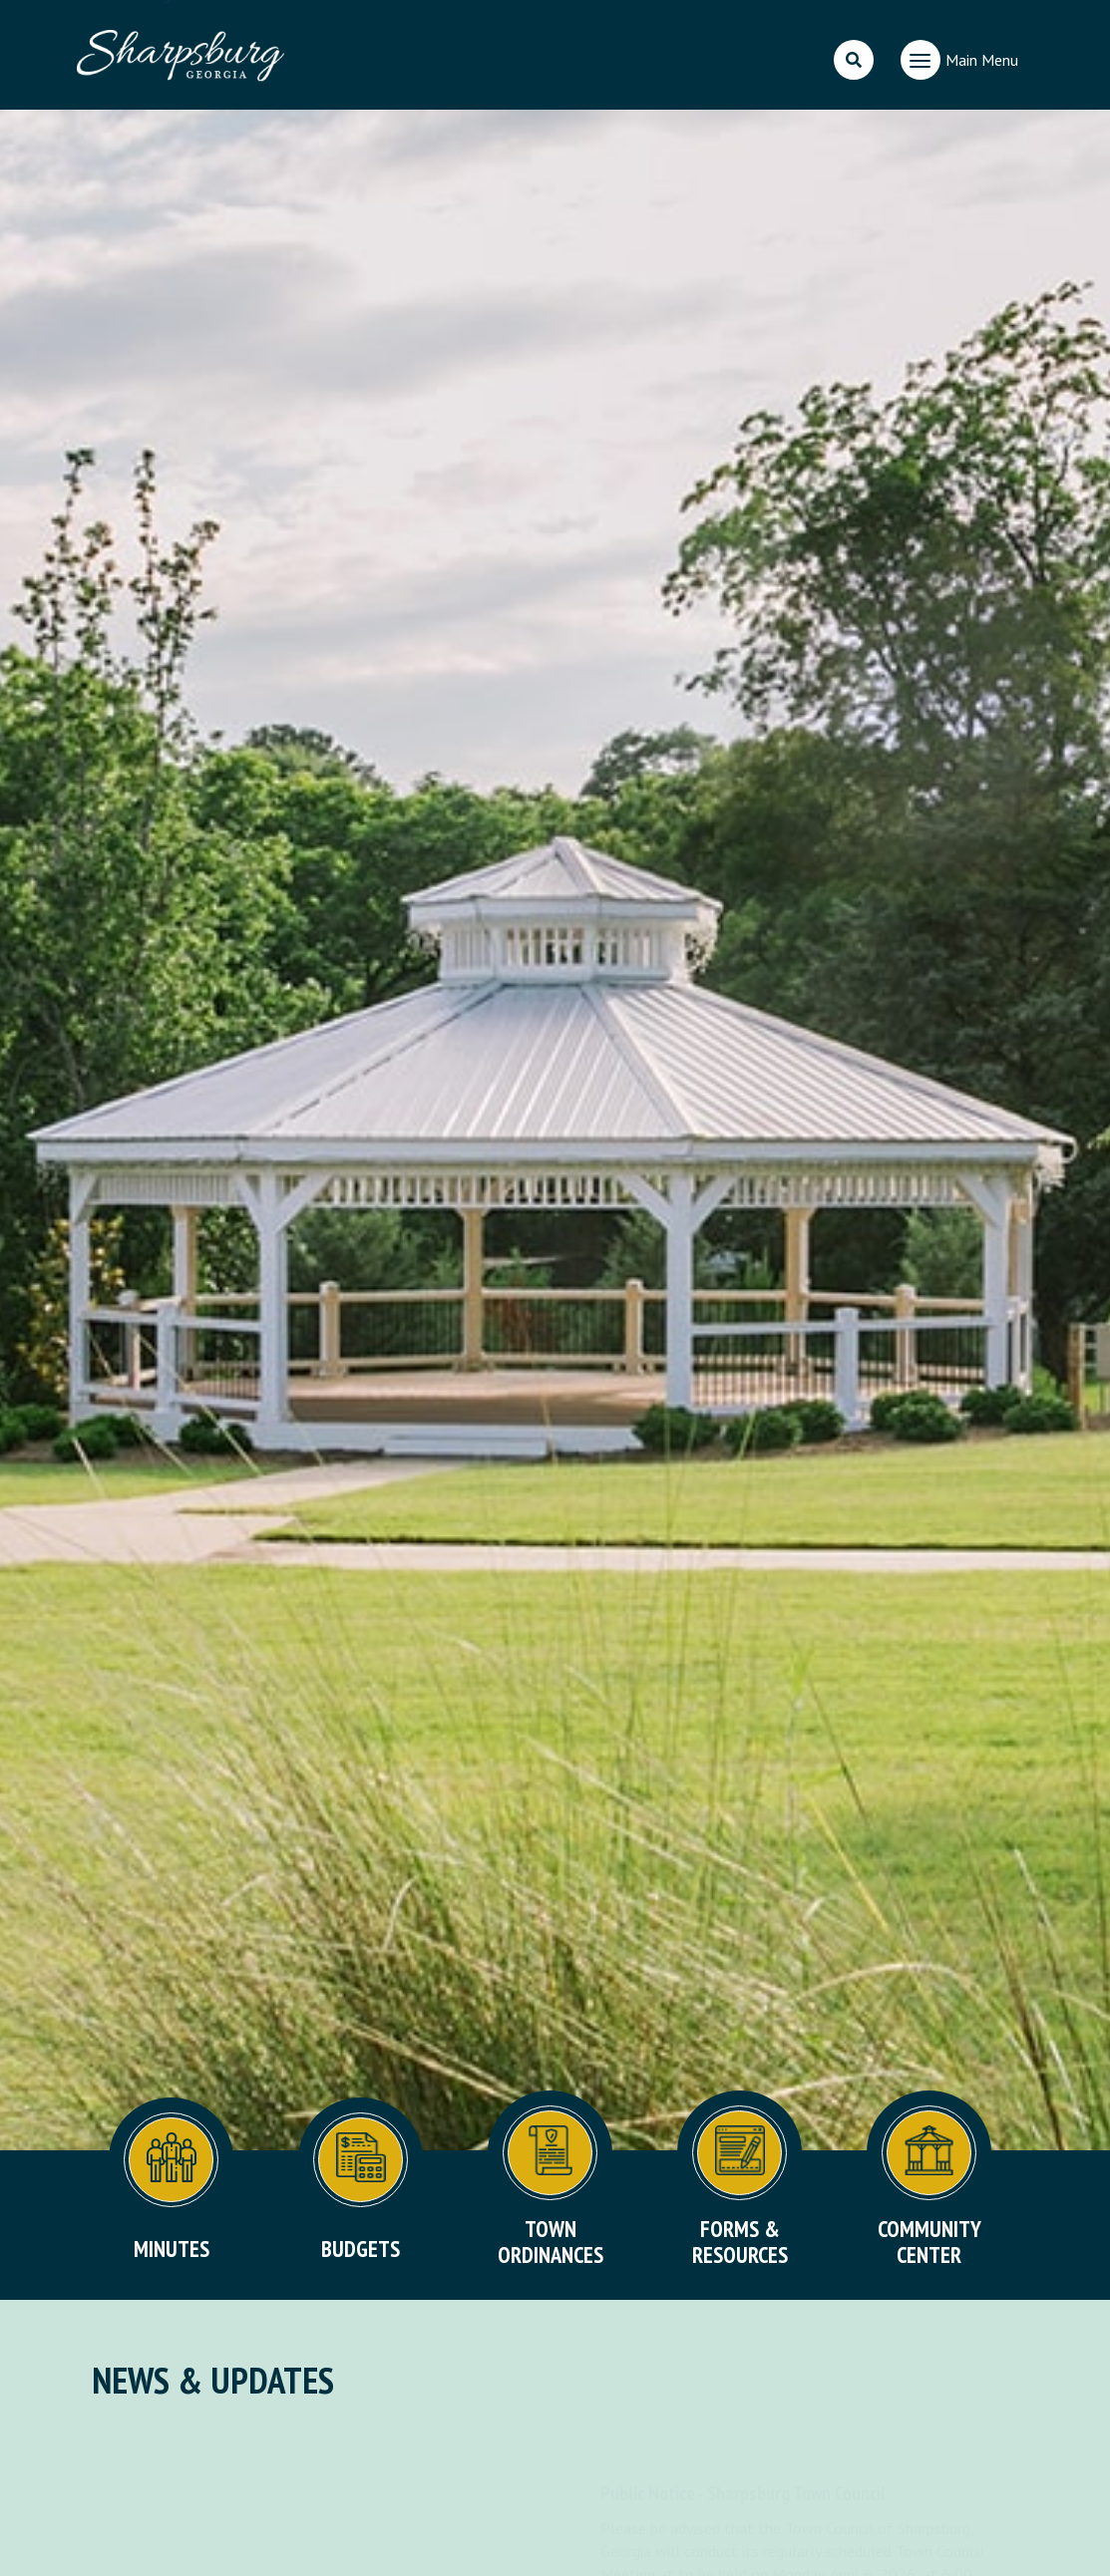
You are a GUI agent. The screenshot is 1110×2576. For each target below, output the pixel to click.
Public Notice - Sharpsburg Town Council (743, 2492)
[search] (854, 60)
